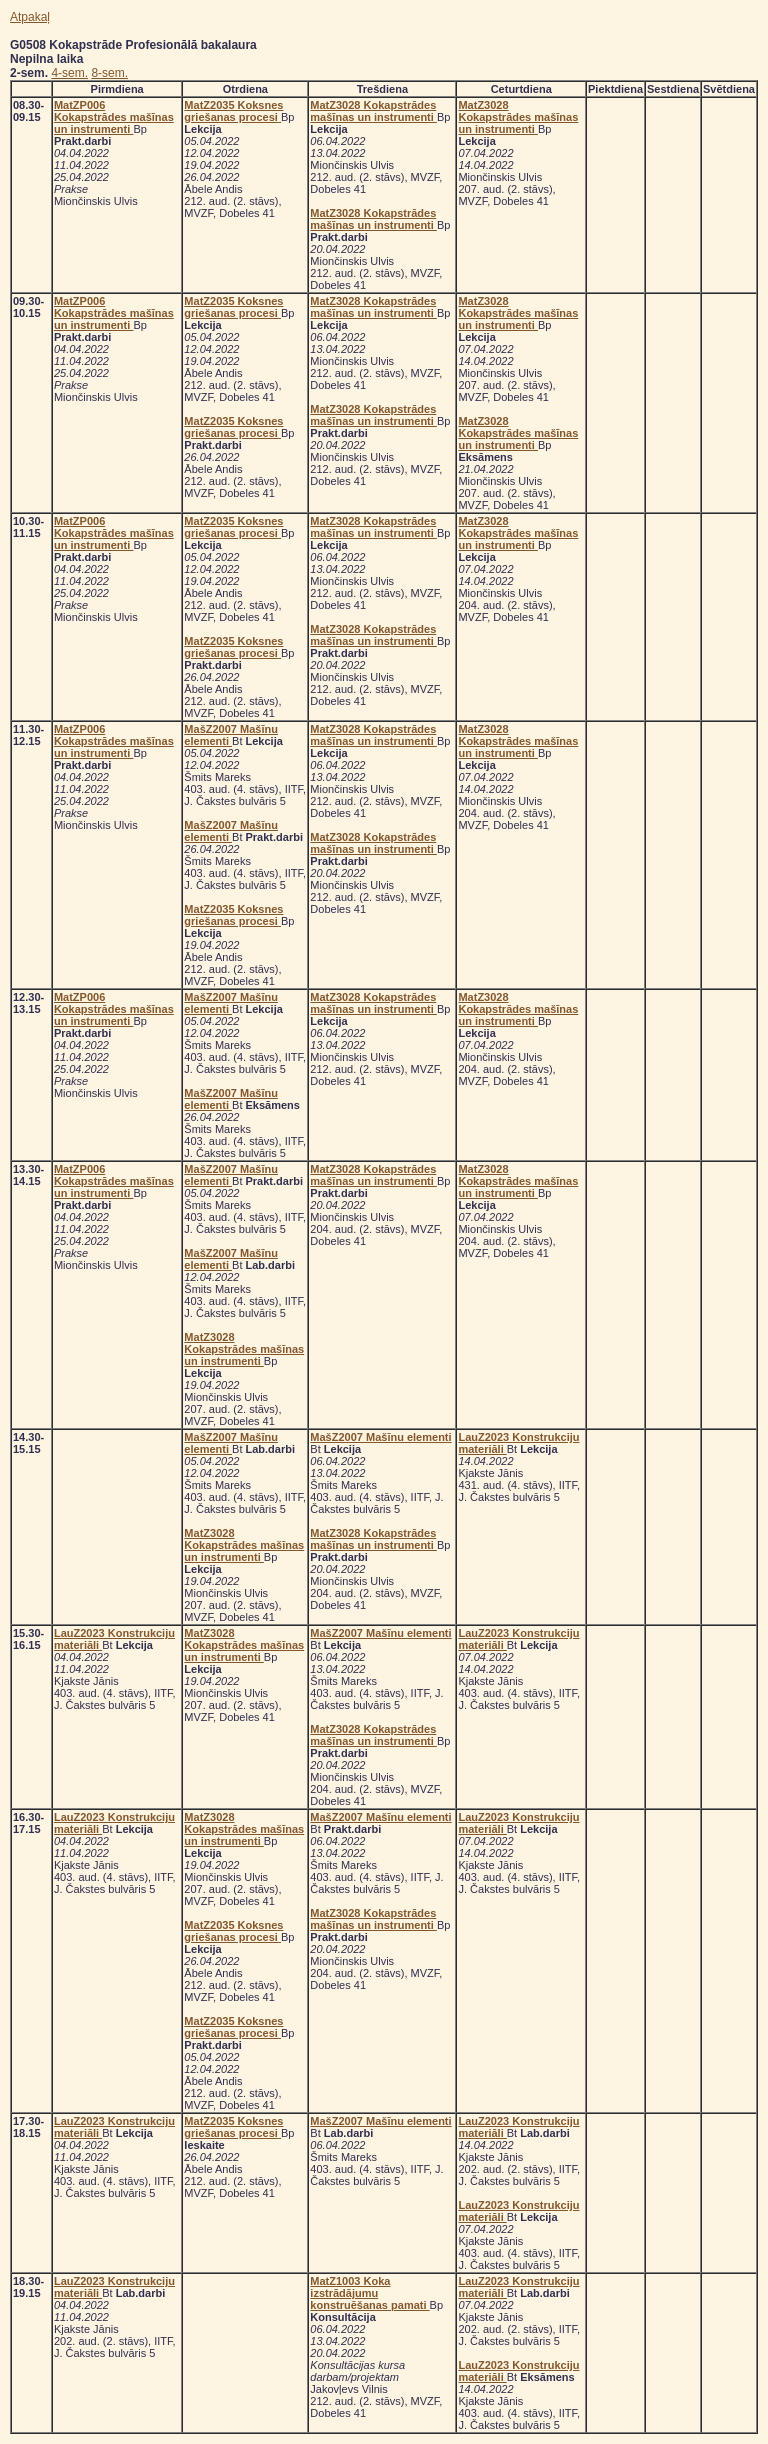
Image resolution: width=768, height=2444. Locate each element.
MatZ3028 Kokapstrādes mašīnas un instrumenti (373, 111)
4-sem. (69, 73)
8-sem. (109, 73)
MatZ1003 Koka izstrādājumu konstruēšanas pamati (369, 2293)
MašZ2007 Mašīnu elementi (231, 735)
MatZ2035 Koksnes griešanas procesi (233, 111)
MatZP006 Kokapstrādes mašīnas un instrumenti (114, 117)
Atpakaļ (30, 17)
